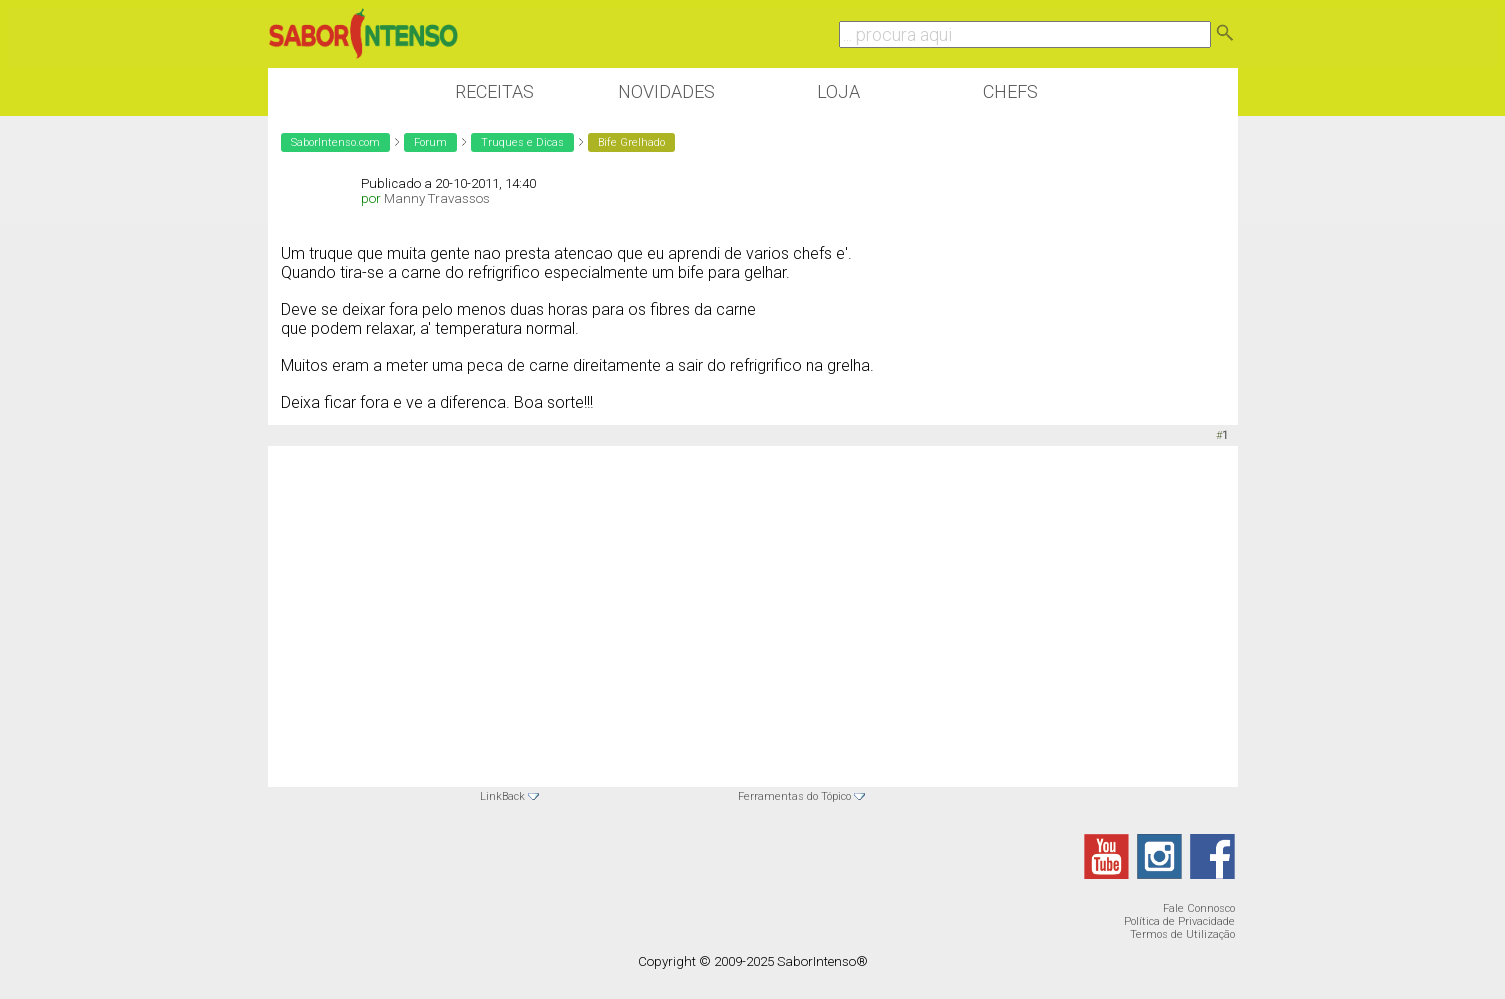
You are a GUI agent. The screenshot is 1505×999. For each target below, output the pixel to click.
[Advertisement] (753, 601)
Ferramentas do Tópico (794, 796)
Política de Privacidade (1179, 921)
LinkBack (502, 796)
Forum (430, 142)
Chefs (1010, 91)
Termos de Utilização (1182, 934)
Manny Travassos (437, 198)
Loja (838, 91)
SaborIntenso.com (335, 142)
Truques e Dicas (522, 142)
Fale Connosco (1199, 908)
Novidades (666, 91)
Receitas (494, 91)
